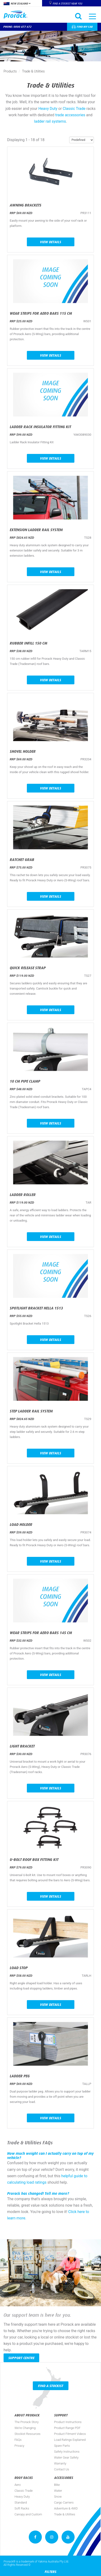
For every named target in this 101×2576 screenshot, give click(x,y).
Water (58, 2490)
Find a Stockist (50, 2386)
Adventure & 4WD (66, 2508)
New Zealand (17, 3)
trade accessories (70, 115)
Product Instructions (68, 2422)
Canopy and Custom (28, 2514)
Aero (17, 2484)
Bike (57, 2484)
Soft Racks (21, 2508)
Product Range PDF (67, 2428)
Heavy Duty (47, 108)
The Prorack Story (26, 2422)
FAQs (18, 2440)
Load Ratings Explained (70, 2440)
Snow (58, 2496)
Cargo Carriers (64, 2502)
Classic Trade (74, 108)
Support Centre (21, 2358)
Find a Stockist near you (67, 3)
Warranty (60, 2463)
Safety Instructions (67, 2451)
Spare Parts (62, 2445)
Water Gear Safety (66, 2457)
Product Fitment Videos (70, 2434)
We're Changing (25, 2428)
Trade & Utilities (64, 2514)
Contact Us (61, 2469)
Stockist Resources (27, 2434)
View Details (50, 242)
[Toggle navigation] (92, 16)
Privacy (19, 2445)
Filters (50, 2572)
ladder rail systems (50, 121)
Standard (20, 2502)
